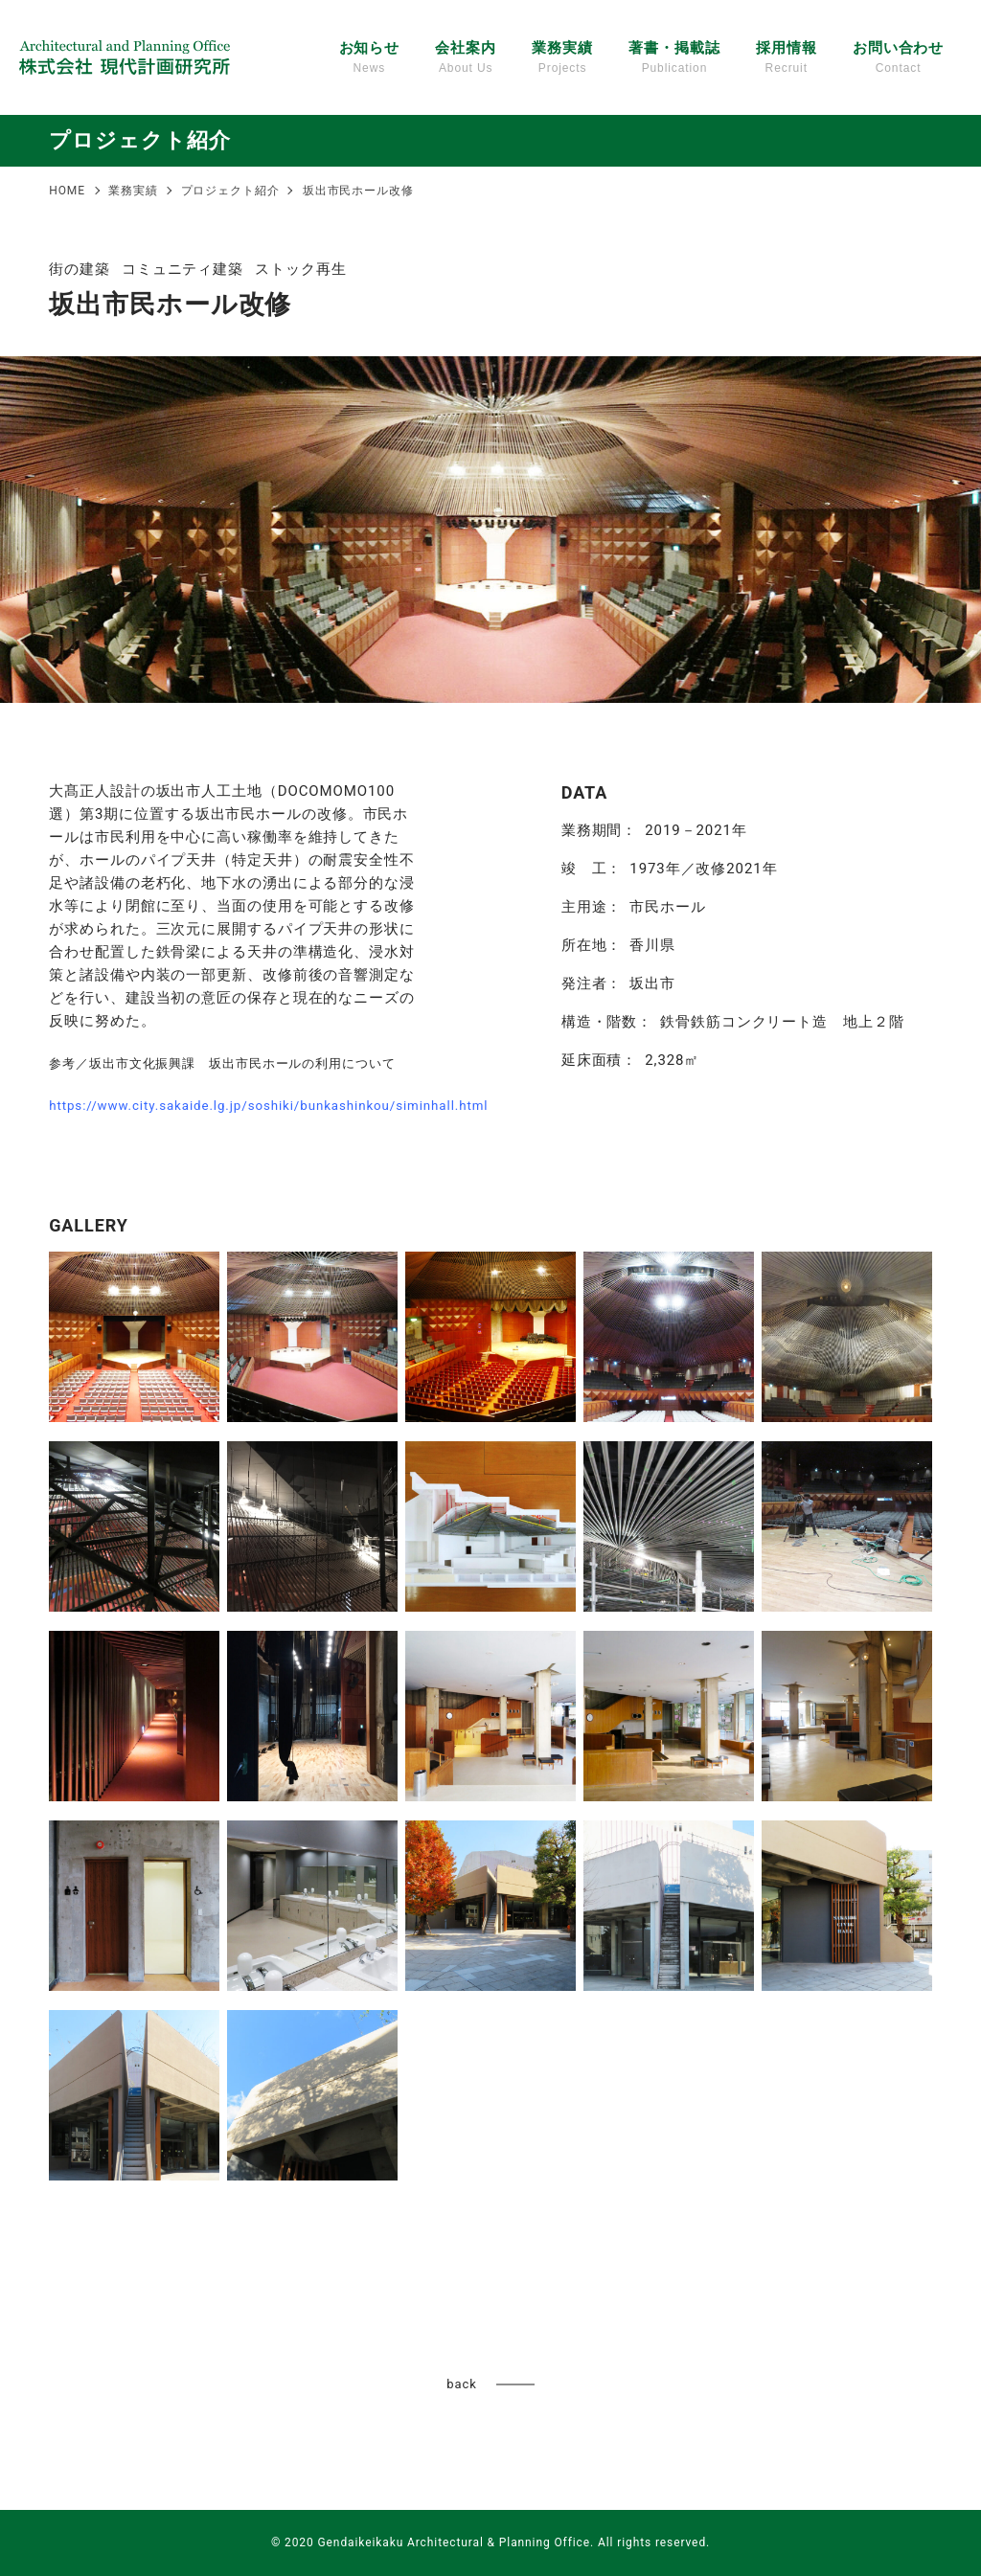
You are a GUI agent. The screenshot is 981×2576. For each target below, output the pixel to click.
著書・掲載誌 (673, 58)
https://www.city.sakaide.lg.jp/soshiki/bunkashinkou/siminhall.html (268, 1105)
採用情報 (786, 58)
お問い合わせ (898, 58)
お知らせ (369, 58)
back (461, 2384)
